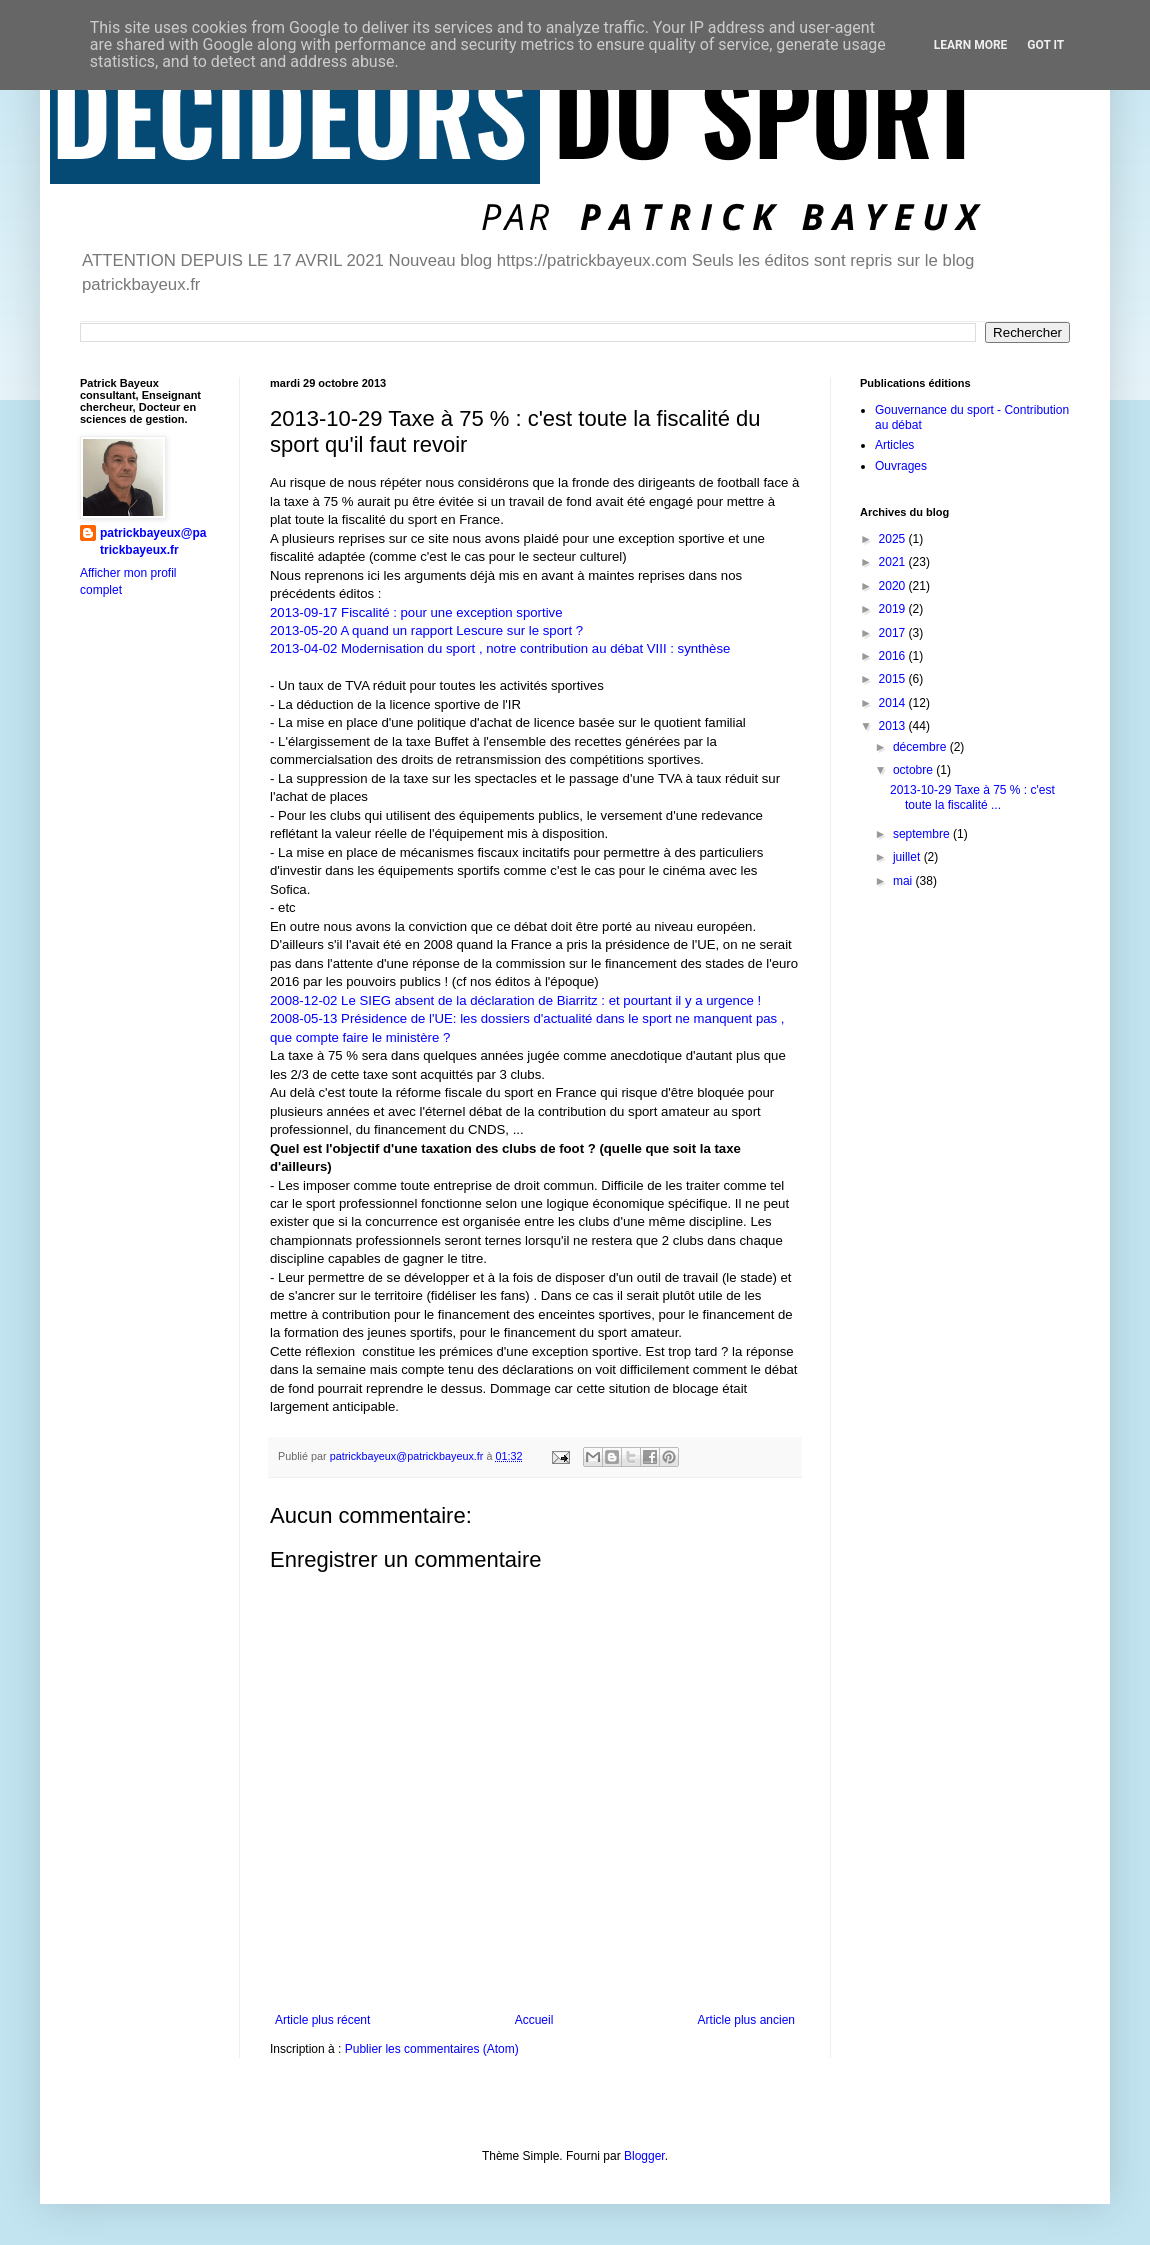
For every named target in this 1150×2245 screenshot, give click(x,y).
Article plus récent (322, 2020)
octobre (914, 770)
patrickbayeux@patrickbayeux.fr (153, 541)
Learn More (971, 45)
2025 (894, 539)
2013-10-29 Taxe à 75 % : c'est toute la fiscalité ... (972, 797)
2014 (894, 703)
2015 (894, 679)
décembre (921, 747)
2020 (894, 586)
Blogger (644, 2156)
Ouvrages (901, 466)
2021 (894, 562)
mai (904, 881)
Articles (894, 445)
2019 (894, 609)
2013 (894, 726)
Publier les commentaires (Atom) (432, 2049)
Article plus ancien (746, 2020)
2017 (894, 633)
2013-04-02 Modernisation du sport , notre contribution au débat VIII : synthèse (500, 648)
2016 (894, 656)
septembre (923, 834)
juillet (908, 857)
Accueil (534, 2020)
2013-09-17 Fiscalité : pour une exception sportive (416, 612)
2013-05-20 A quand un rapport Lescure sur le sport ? (426, 630)
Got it (1045, 45)
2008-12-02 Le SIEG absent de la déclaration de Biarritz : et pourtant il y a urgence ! (515, 1000)
